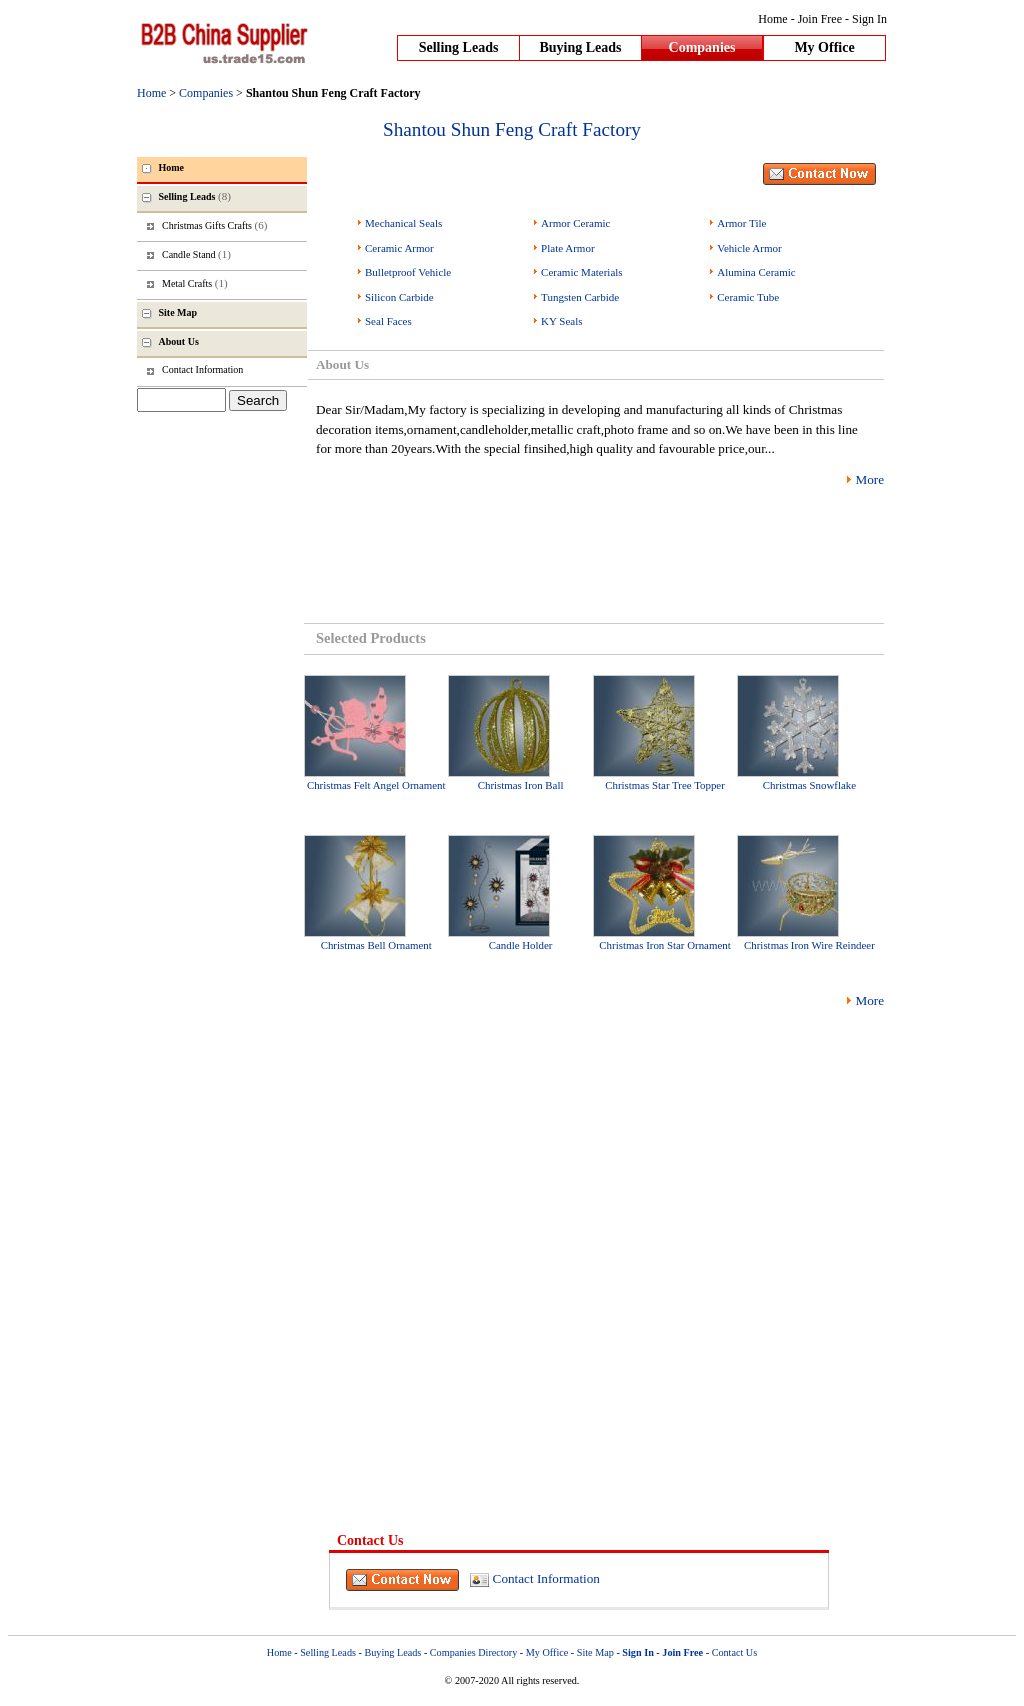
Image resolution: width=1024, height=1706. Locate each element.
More (869, 479)
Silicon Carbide (399, 297)
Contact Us (735, 1652)
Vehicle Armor (749, 248)
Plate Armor (567, 248)
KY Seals (561, 321)
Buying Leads (580, 47)
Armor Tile (741, 223)
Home (772, 19)
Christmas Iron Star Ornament (664, 945)
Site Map (595, 1652)
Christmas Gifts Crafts (214, 225)
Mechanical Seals (403, 223)
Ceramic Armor (399, 248)
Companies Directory (473, 1652)
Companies (702, 47)
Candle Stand (196, 254)
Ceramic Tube (748, 297)
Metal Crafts (195, 283)
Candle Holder (521, 945)
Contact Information (546, 1578)
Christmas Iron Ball (521, 785)
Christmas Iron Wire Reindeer (809, 945)
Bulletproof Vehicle (408, 272)
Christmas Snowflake (809, 785)
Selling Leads (459, 47)
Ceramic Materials (582, 272)
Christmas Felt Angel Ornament (376, 785)
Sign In (869, 19)
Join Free (820, 19)
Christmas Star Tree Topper (665, 785)
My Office (824, 47)
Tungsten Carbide (580, 297)
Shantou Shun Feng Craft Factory (512, 129)
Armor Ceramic (575, 223)
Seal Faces (388, 321)
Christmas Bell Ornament (376, 945)
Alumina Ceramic (756, 272)
